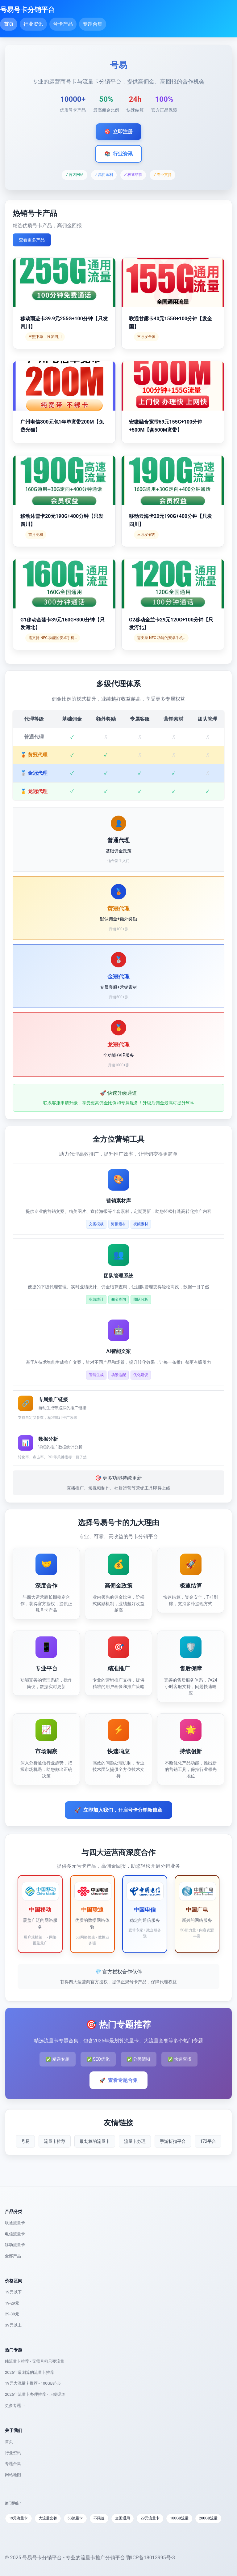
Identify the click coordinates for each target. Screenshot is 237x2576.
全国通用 (122, 2518)
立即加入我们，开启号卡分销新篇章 (118, 1810)
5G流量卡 (75, 2518)
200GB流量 (208, 2518)
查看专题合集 (118, 2080)
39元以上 (13, 2325)
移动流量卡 (15, 2244)
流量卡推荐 (54, 2141)
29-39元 (12, 2314)
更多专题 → (15, 2405)
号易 (25, 2141)
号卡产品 (63, 24)
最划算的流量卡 (95, 2141)
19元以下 (13, 2292)
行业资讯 (33, 24)
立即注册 (118, 132)
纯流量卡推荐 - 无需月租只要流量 (34, 2361)
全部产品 (13, 2256)
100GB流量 (179, 2518)
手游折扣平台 (173, 2141)
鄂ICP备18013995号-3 (150, 2558)
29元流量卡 (150, 2518)
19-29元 (12, 2303)
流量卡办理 (135, 2141)
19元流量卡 (18, 2518)
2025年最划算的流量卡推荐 (29, 2372)
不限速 (99, 2518)
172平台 (208, 2141)
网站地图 (13, 2474)
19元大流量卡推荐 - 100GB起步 (33, 2383)
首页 (9, 24)
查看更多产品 (32, 239)
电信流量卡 (15, 2234)
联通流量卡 (15, 2222)
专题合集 (92, 24)
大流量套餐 (48, 2518)
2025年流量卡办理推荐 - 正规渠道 (35, 2394)
